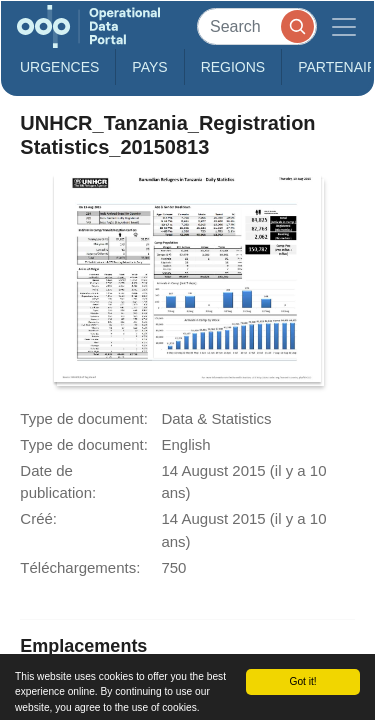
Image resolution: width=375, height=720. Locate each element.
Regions (233, 67)
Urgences (59, 67)
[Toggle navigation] (344, 26)
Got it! (302, 681)
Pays (149, 67)
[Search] (257, 26)
